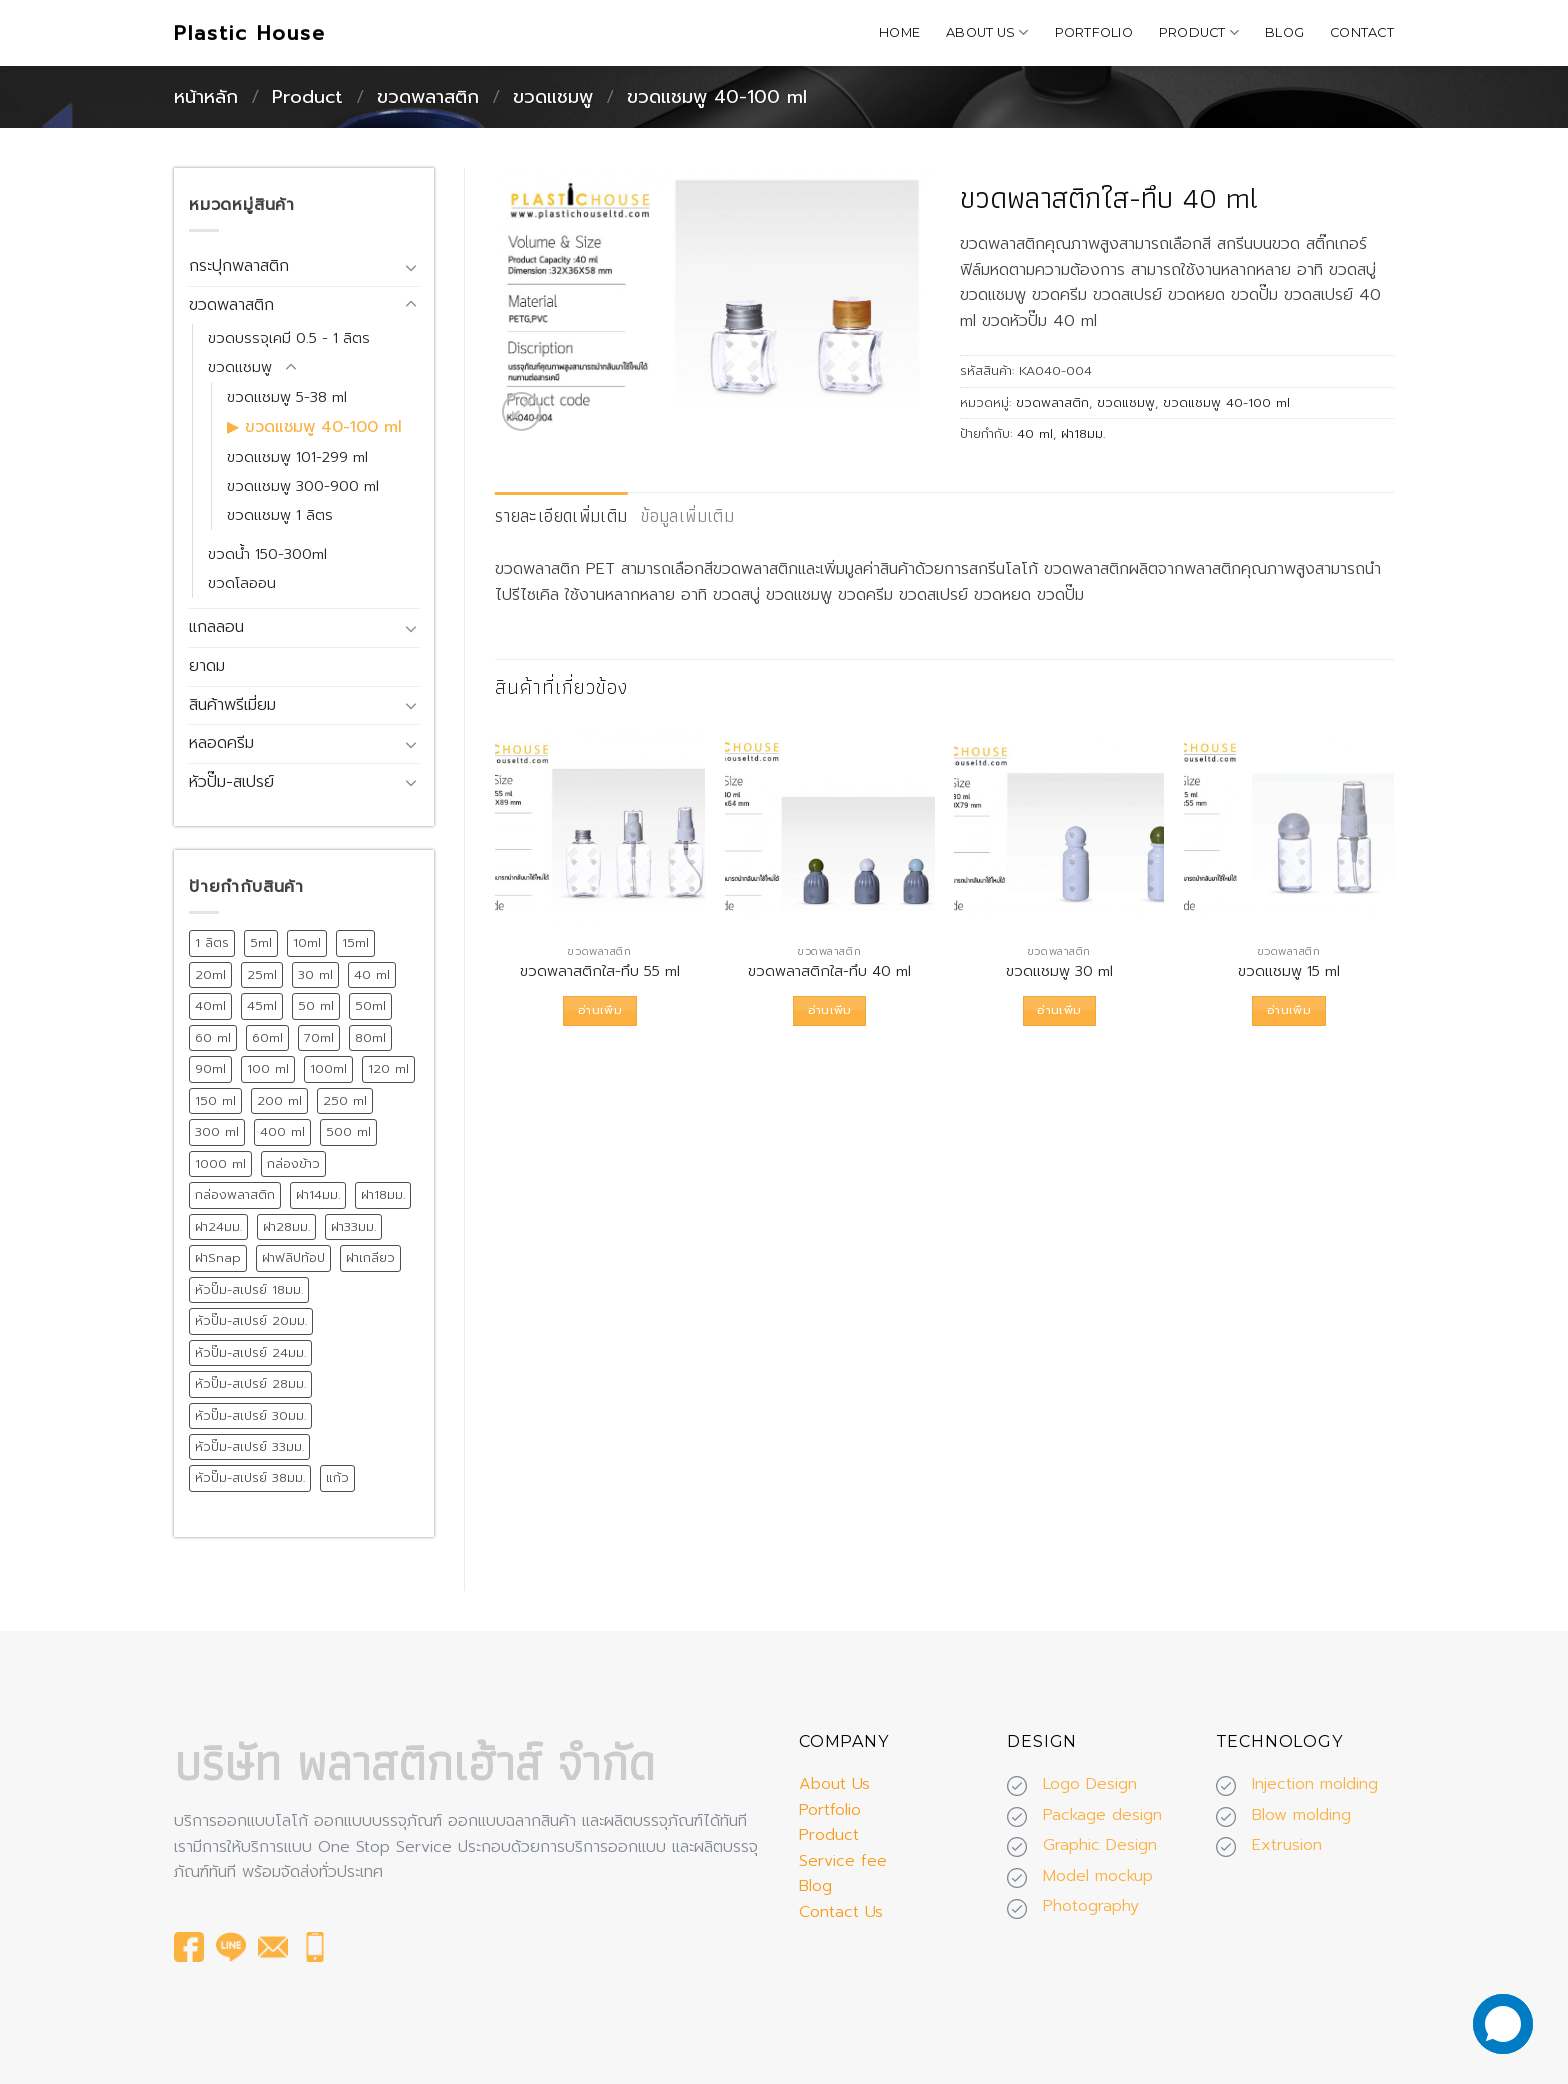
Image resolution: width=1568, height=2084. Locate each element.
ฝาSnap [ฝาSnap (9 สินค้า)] (218, 1257)
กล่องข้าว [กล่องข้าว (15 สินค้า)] (293, 1163)
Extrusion (1287, 1845)
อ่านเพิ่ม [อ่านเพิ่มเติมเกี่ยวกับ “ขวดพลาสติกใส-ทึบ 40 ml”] (830, 1010)
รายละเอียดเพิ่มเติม (561, 515)
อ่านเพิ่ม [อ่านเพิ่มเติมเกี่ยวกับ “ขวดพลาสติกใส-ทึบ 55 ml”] (600, 1010)
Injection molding (1315, 1784)
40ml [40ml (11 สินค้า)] (210, 1005)
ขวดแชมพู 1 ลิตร (280, 515)
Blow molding (1301, 1815)
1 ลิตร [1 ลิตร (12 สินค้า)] (212, 942)
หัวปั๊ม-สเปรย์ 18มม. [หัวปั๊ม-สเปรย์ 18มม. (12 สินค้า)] (249, 1289)
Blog (1284, 32)
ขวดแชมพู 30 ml (1059, 971)
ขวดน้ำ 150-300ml (267, 554)
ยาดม (207, 666)
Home (899, 32)
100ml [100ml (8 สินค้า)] (328, 1068)
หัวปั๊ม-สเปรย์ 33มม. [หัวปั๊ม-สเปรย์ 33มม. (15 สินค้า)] (249, 1446)
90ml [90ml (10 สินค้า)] (210, 1068)
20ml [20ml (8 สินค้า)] (210, 974)
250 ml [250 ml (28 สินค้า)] (345, 1100)
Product (1199, 32)
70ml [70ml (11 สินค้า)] (319, 1037)
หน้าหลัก (206, 97)
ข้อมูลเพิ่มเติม (687, 515)
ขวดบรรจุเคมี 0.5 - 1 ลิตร (289, 338)
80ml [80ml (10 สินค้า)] (370, 1037)
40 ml (1035, 433)
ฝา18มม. (1083, 433)
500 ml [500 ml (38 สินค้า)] (348, 1131)
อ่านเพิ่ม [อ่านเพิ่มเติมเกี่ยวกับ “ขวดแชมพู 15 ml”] (1289, 1010)
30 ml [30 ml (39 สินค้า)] (315, 974)
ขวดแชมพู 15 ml (1289, 971)
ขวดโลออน (242, 583)
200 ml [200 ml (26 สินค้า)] (279, 1100)
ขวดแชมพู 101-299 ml (297, 457)
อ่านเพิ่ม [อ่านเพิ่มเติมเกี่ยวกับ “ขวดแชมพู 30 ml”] (1059, 1010)
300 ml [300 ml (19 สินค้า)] (217, 1131)
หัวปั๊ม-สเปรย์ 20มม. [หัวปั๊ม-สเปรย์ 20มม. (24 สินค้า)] (251, 1320)
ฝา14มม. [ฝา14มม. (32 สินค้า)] (318, 1194)
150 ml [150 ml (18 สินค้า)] (215, 1100)
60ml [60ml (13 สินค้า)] (267, 1037)
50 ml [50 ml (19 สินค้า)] (316, 1005)
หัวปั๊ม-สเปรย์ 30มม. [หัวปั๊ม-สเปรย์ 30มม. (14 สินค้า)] (250, 1415)
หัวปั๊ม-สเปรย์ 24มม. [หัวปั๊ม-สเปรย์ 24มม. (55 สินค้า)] (250, 1352)
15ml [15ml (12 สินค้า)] (355, 942)
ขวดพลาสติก (428, 97)
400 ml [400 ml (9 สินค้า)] (282, 1131)
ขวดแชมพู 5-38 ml (287, 397)
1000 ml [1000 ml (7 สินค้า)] (220, 1163)
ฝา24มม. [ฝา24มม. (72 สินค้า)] (218, 1226)
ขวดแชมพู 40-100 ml (717, 97)
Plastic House (250, 33)
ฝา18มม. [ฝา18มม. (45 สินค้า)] (383, 1194)
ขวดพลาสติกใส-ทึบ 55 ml (600, 971)
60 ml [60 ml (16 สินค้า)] (213, 1037)
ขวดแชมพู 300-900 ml (303, 486)
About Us (987, 32)
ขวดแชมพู (553, 97)
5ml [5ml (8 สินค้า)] (261, 942)
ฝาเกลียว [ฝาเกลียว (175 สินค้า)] (370, 1257)
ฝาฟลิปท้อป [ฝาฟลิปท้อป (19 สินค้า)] (293, 1257)
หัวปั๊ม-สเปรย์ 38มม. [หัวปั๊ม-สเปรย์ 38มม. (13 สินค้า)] (250, 1477)
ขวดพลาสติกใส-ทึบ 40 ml (829, 971)
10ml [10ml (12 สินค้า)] (307, 942)
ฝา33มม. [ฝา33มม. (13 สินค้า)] (353, 1226)
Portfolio (1094, 32)
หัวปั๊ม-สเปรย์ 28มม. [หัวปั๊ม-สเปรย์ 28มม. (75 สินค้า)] (250, 1383)
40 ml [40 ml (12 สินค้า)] (372, 974)
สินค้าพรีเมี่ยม (232, 705)
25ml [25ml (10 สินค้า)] (262, 974)
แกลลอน (216, 627)
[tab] (561, 516)
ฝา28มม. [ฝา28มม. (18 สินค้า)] (286, 1226)
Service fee (843, 1861)
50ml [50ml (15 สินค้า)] (370, 1005)
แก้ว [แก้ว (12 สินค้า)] (337, 1477)
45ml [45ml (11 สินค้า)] (262, 1005)
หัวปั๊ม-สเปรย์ (231, 782)
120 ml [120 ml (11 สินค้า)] (388, 1068)
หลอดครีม (221, 743)
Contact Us (841, 1912)
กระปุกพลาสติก (239, 266)
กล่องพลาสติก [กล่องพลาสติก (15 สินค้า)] (235, 1194)
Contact (1362, 32)
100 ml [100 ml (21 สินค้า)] (268, 1068)
